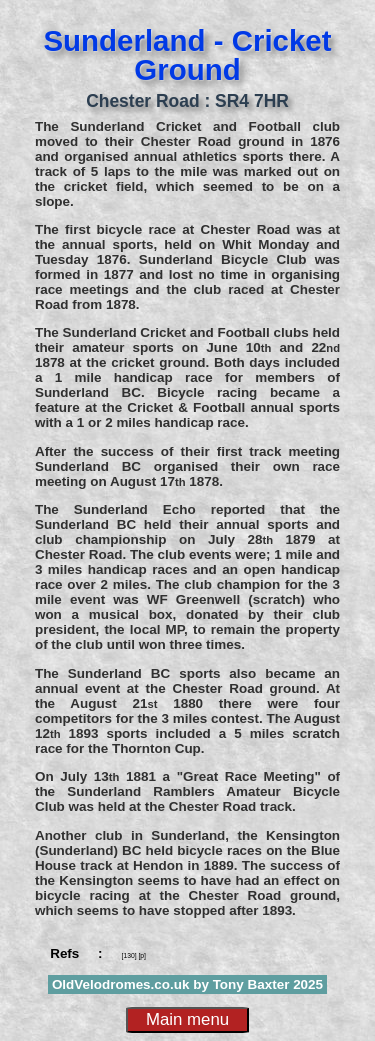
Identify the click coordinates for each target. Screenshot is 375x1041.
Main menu (187, 1019)
